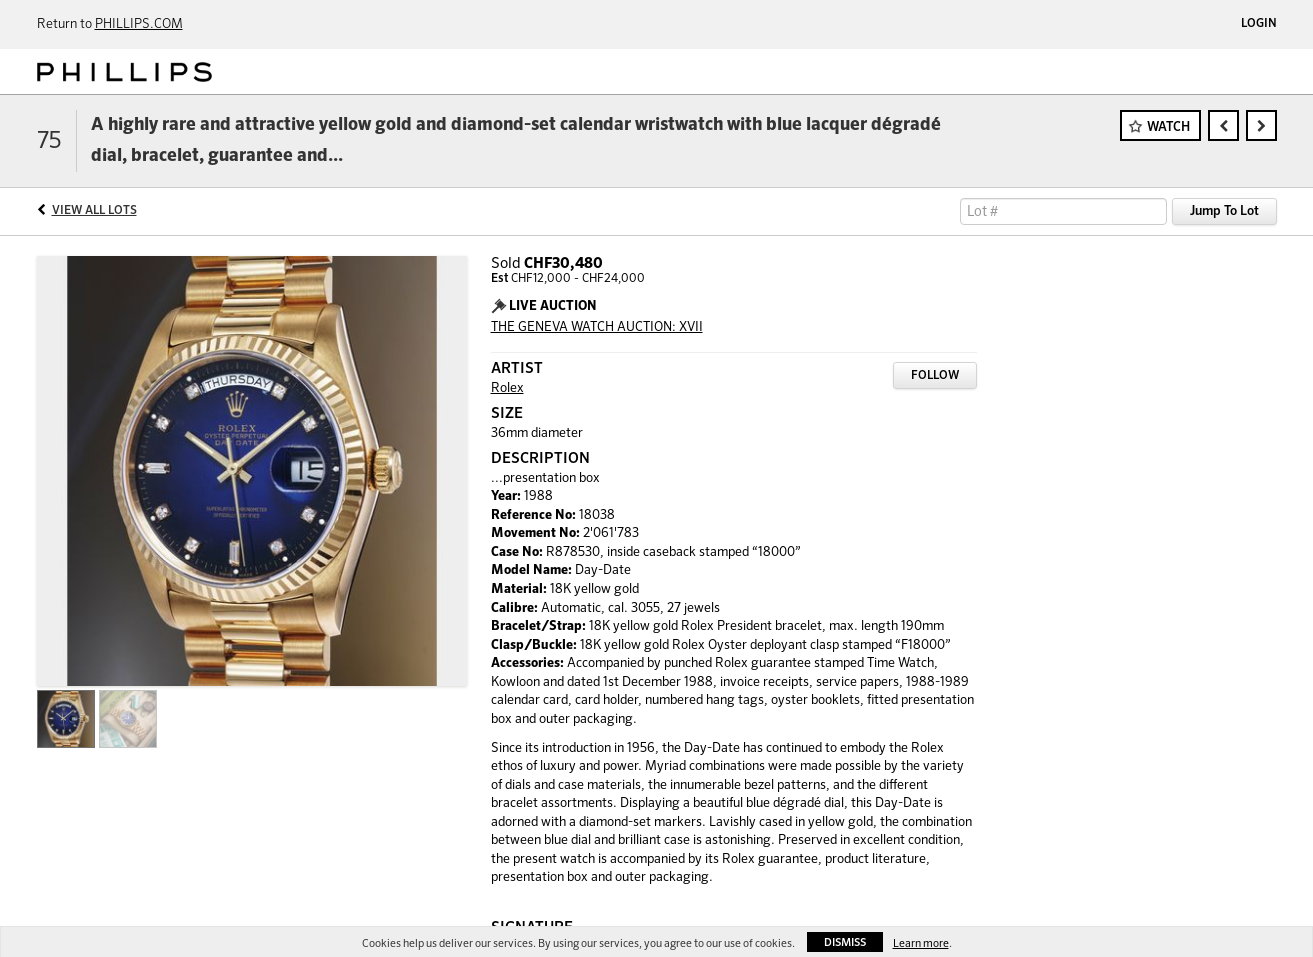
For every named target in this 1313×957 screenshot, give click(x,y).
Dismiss (845, 942)
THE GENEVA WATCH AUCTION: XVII (597, 327)
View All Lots (94, 211)
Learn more (921, 943)
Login (1259, 24)
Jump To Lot (1224, 211)
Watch (1168, 127)
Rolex (507, 388)
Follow (935, 376)
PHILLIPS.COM (139, 24)
